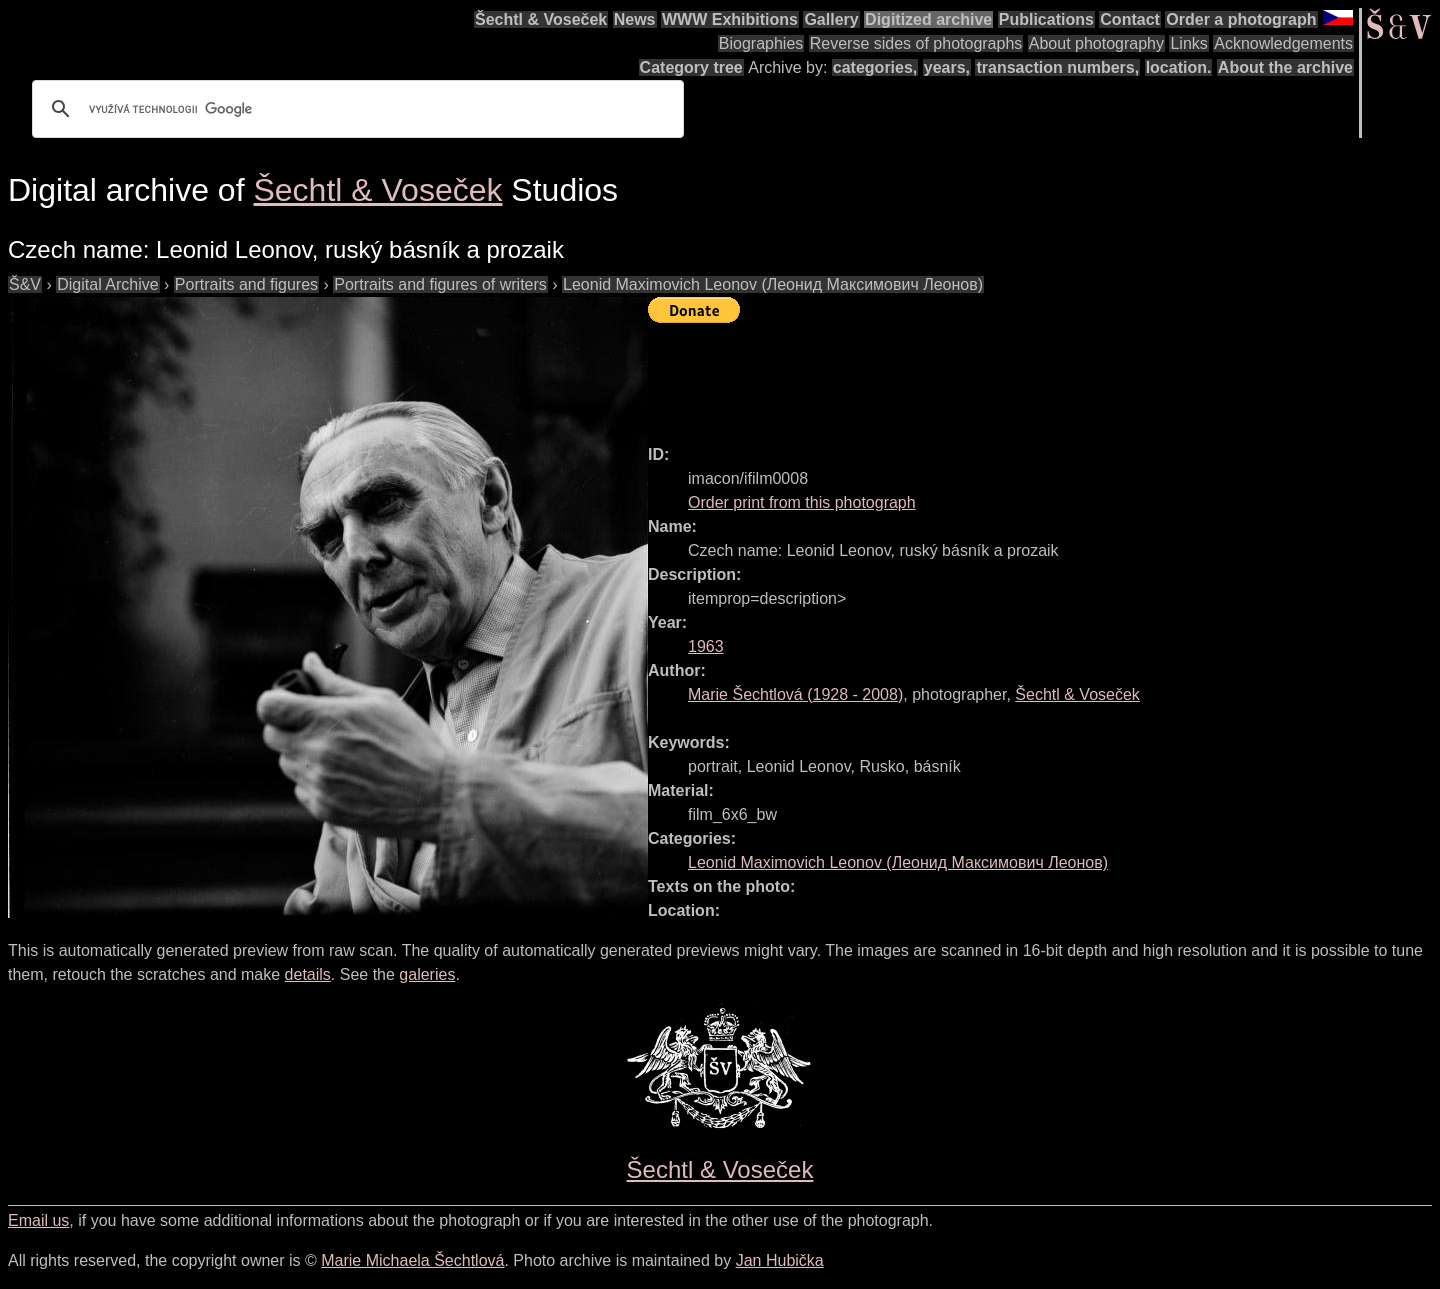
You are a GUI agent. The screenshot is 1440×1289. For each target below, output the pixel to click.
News (635, 19)
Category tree (691, 67)
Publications (1046, 19)
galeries (427, 974)
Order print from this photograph (802, 502)
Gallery (831, 19)
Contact (1130, 19)
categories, (875, 67)
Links (1188, 43)
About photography (1096, 43)
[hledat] (355, 109)
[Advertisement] (1012, 375)
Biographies (761, 43)
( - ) (795, 694)
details (308, 974)
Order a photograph (1241, 19)
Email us (38, 1220)
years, (947, 67)
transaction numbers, (1057, 67)
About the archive (1285, 67)
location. (1179, 67)
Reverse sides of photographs (916, 43)
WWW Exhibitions (730, 19)
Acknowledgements (1283, 43)
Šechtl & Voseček (541, 19)
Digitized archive (928, 19)
